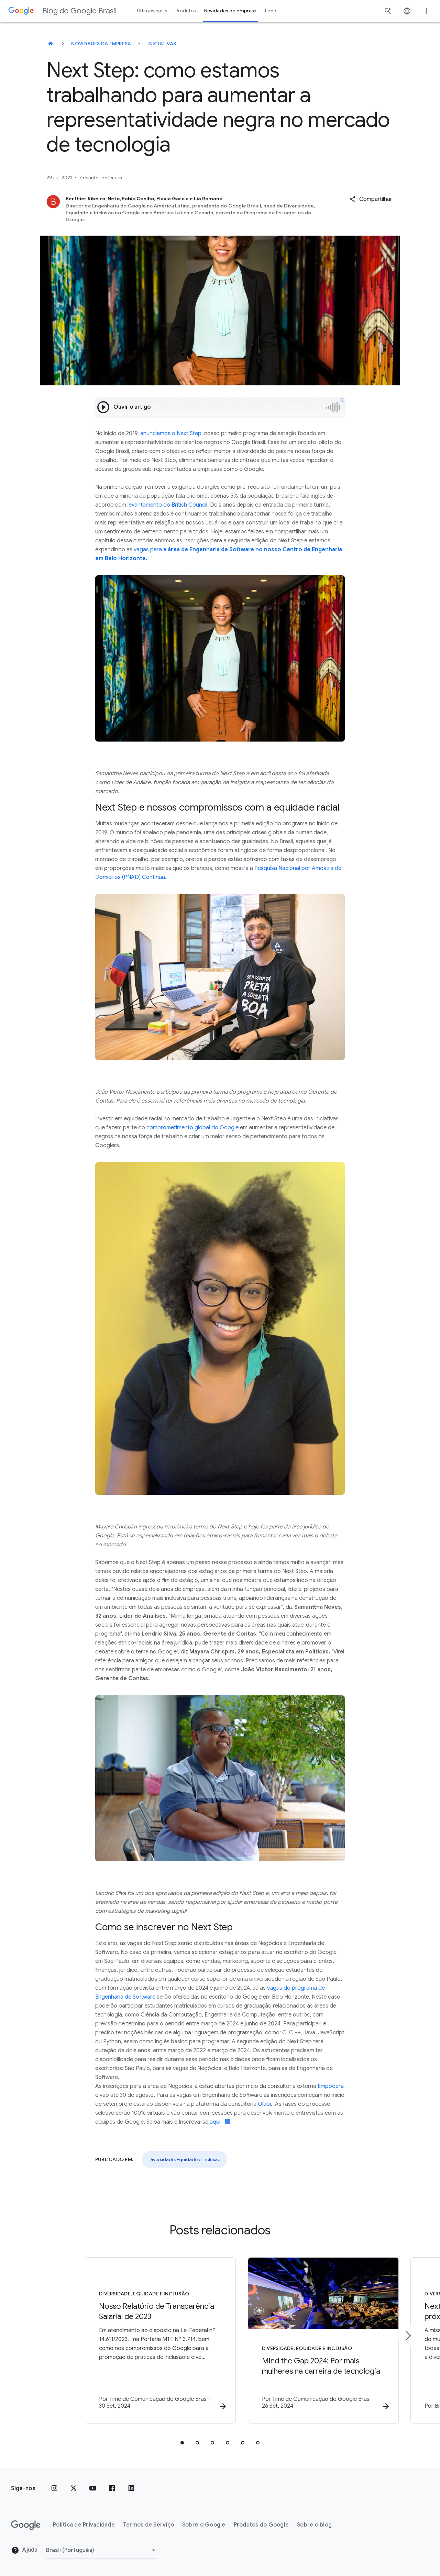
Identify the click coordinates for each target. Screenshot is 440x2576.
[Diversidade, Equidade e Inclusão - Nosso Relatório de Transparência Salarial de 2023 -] (130, 2341)
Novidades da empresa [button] (230, 11)
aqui (215, 2122)
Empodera (331, 2086)
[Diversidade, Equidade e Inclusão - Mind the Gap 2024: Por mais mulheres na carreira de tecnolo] (310, 2341)
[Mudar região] (102, 2550)
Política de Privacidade (84, 2525)
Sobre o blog (314, 2525)
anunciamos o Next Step (170, 433)
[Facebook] (112, 2488)
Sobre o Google (204, 2525)
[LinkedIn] (131, 2488)
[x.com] (73, 2488)
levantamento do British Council (167, 504)
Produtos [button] (186, 11)
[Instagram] (54, 2488)
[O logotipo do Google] (26, 2525)
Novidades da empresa (101, 44)
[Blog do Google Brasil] (50, 43)
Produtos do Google (261, 2525)
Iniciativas (161, 44)
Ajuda (24, 2550)
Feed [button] (270, 11)
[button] (371, 199)
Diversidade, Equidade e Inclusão (184, 2159)
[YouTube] (93, 2488)
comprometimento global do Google (192, 1127)
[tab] (182, 2443)
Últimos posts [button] (152, 11)
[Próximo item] (407, 2335)
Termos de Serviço (148, 2525)
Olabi (264, 2104)
